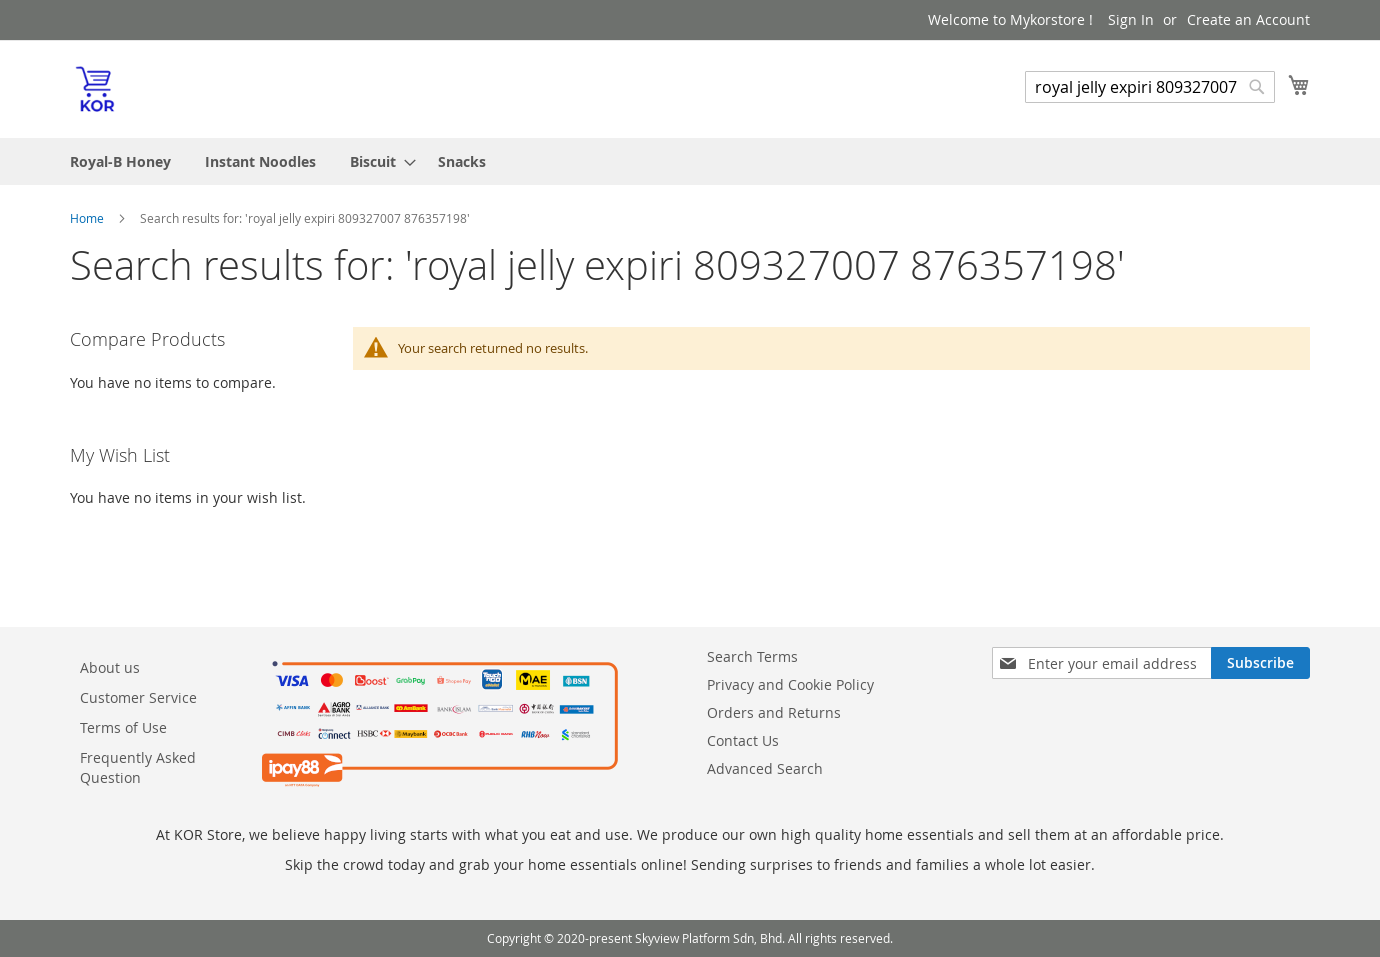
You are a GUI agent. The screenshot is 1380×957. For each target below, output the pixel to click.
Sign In (1131, 19)
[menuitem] (120, 161)
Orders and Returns (774, 712)
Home (88, 218)
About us (110, 667)
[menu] (690, 161)
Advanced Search (765, 768)
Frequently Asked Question (138, 767)
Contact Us (743, 740)
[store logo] (95, 88)
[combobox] (1150, 87)
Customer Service (138, 697)
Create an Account (1248, 19)
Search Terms (752, 656)
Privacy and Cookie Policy (790, 684)
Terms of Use (123, 727)
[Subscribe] (1260, 663)
